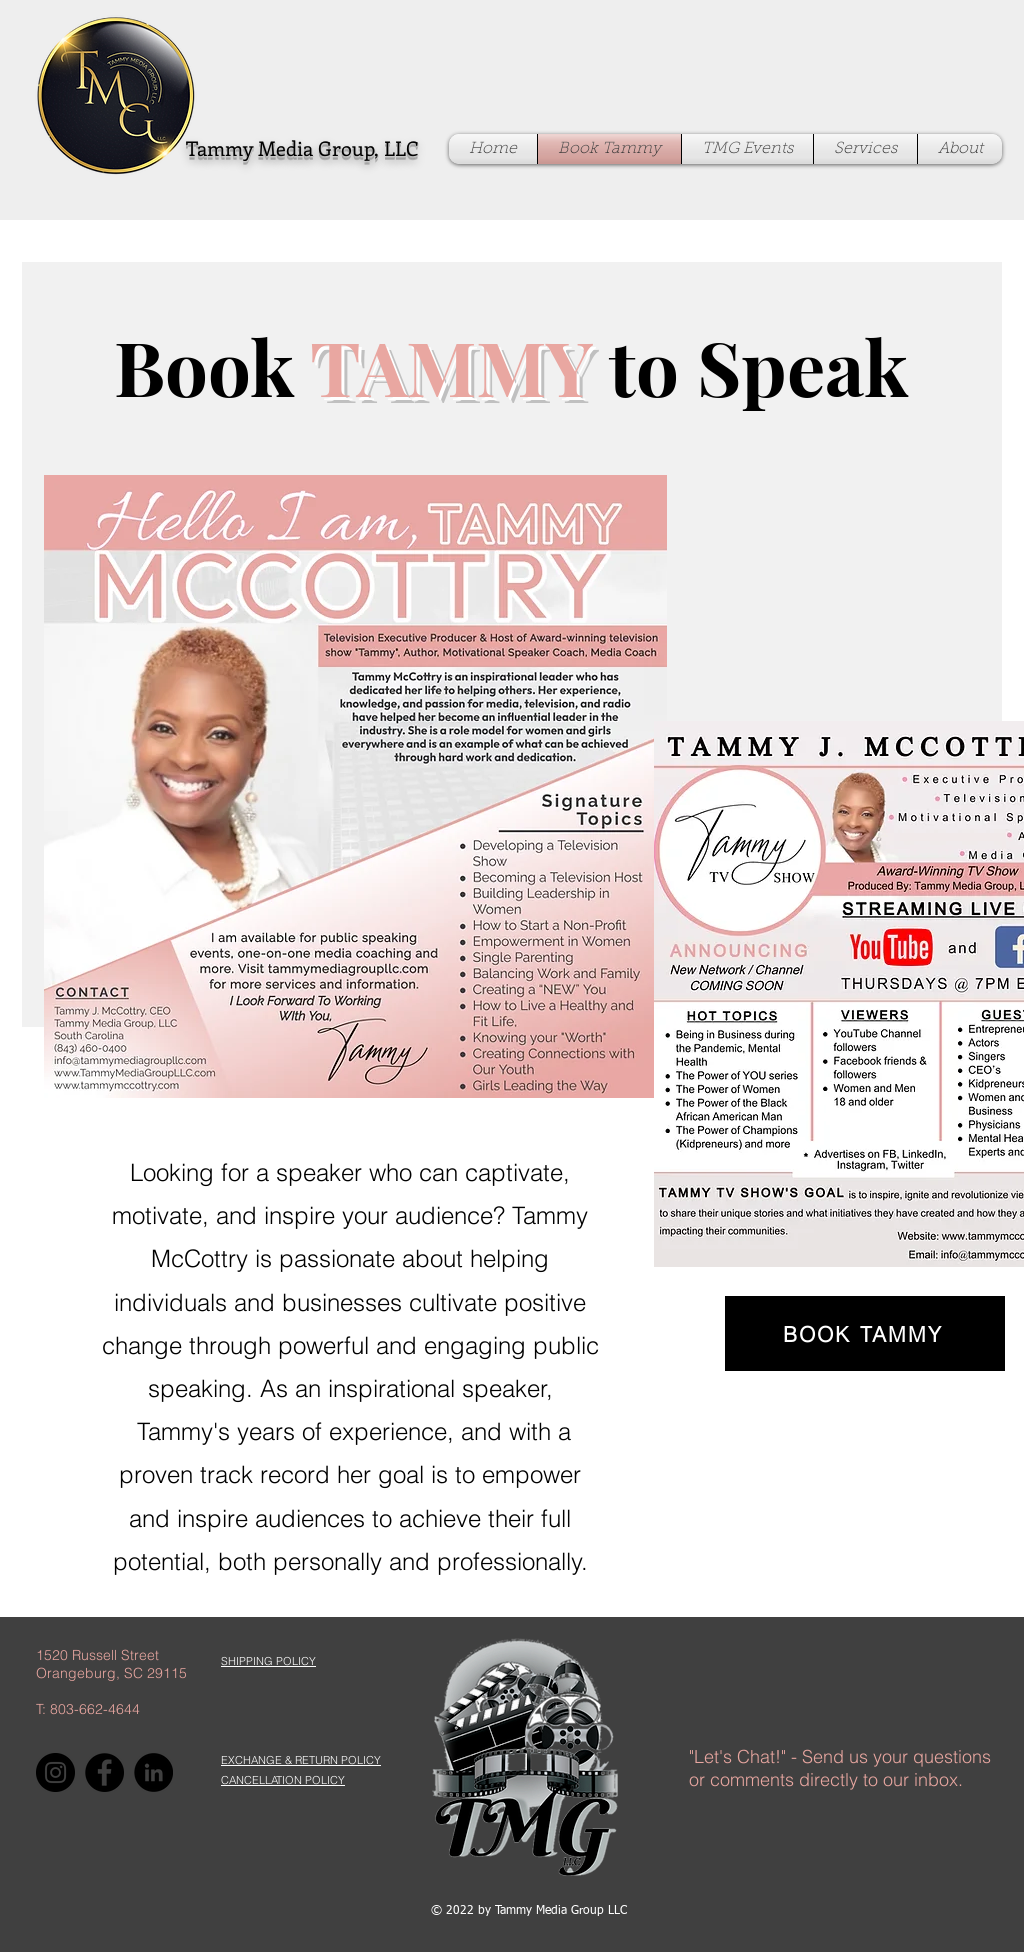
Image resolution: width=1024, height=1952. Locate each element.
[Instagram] (55, 1772)
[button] (268, 1661)
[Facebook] (104, 1772)
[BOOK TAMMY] (865, 1333)
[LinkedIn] (153, 1772)
